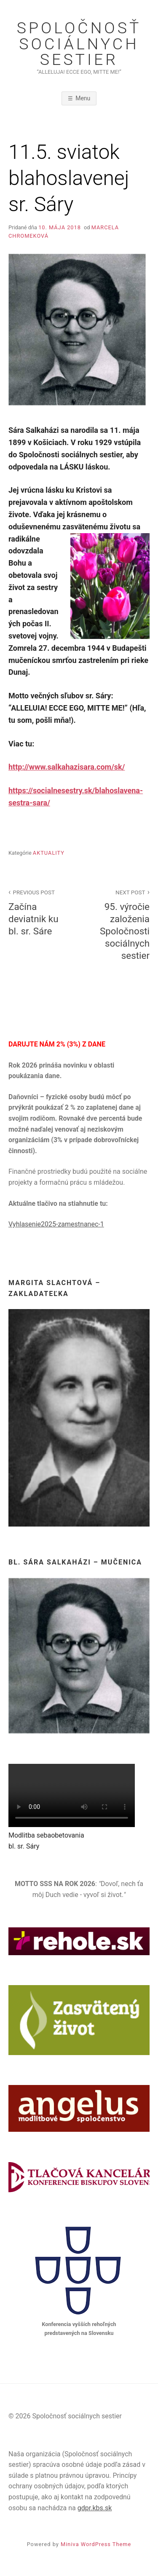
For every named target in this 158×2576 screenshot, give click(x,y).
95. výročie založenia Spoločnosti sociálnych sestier (119, 924)
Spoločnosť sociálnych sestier (79, 44)
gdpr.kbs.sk (95, 2508)
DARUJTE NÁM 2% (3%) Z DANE (56, 1044)
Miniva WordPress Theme (96, 2544)
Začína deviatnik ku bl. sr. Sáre (39, 911)
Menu (82, 98)
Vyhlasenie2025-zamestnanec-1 (56, 1224)
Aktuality (48, 853)
